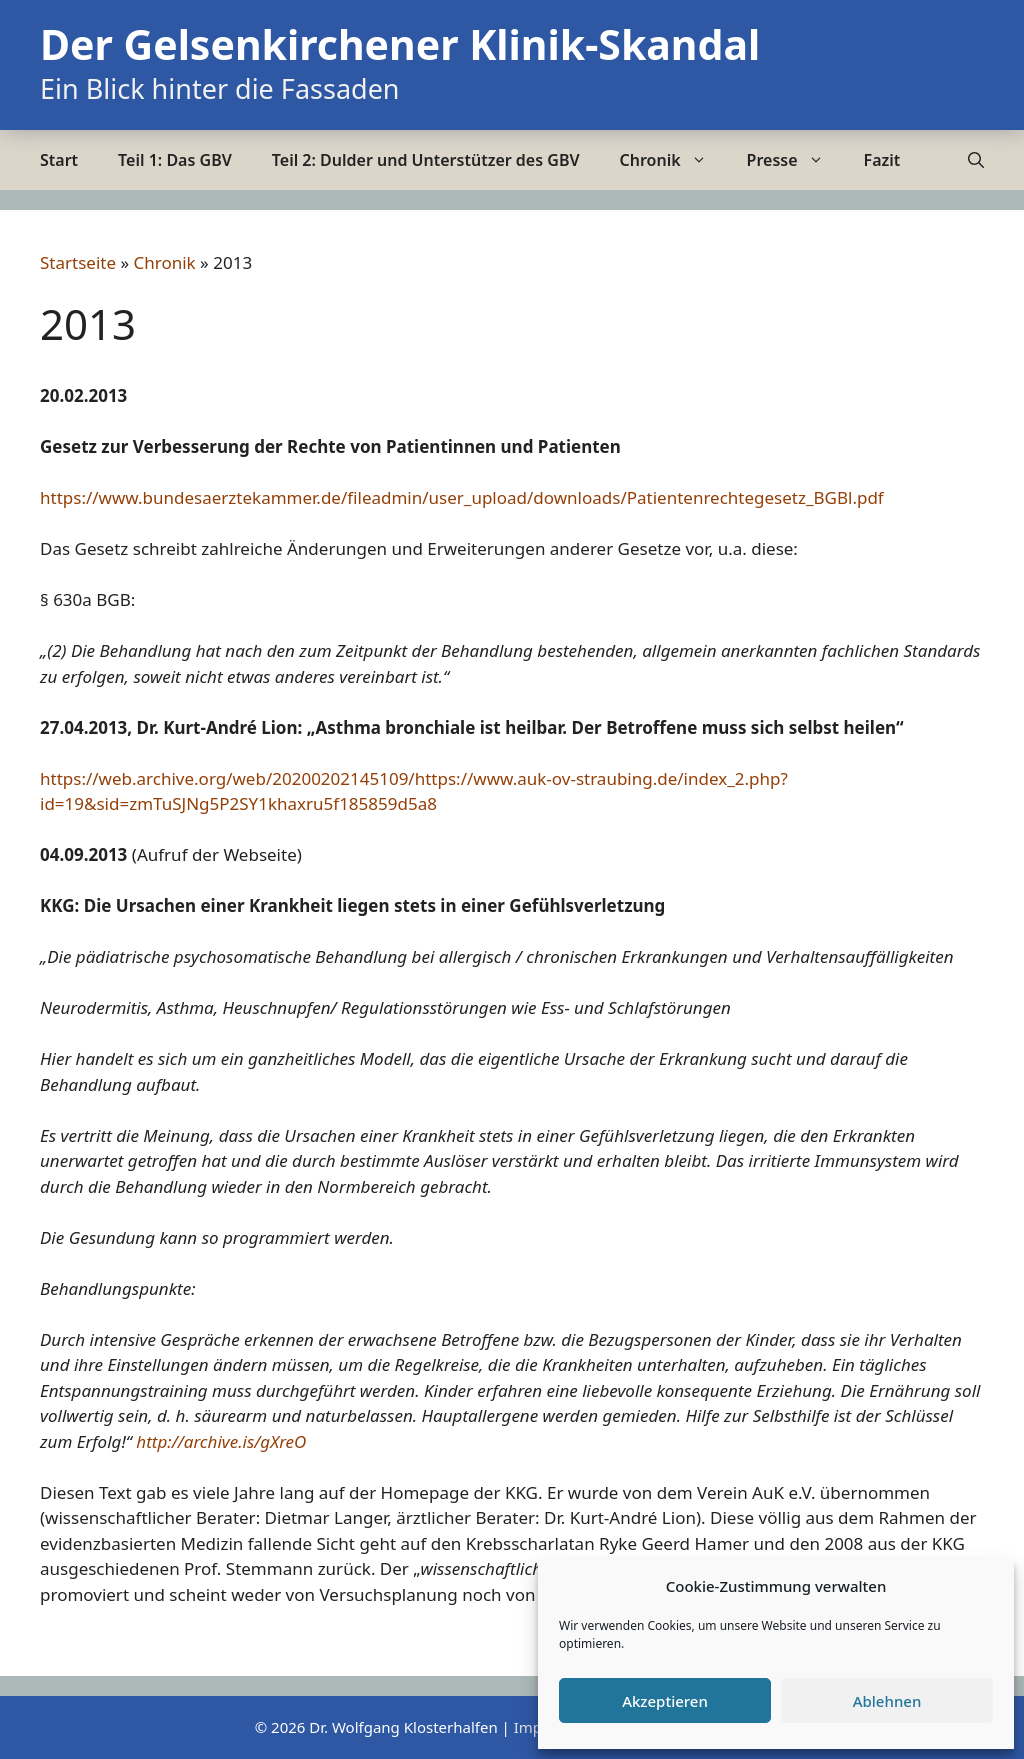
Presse (795, 160)
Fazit (882, 160)
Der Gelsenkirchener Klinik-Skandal (400, 44)
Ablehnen (887, 1701)
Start (59, 160)
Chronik (673, 160)
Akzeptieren (665, 1701)
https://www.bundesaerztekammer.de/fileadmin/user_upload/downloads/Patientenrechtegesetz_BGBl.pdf (462, 497)
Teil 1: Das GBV (175, 160)
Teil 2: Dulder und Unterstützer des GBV (426, 160)
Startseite (78, 262)
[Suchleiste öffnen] (976, 160)
